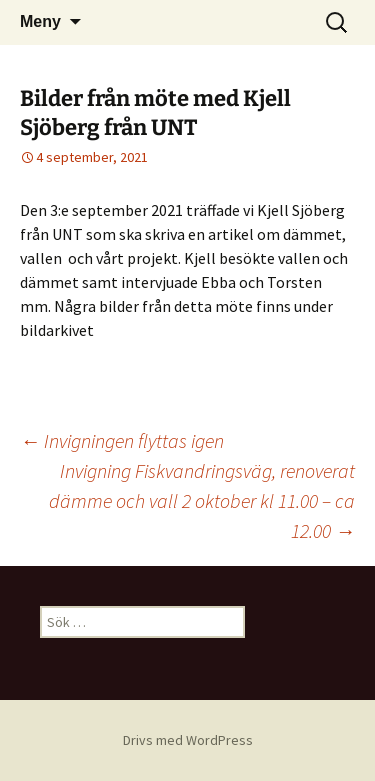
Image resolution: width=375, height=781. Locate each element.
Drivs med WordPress (188, 740)
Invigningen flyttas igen (122, 440)
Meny (40, 21)
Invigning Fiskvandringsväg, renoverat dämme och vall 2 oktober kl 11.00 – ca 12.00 (202, 500)
